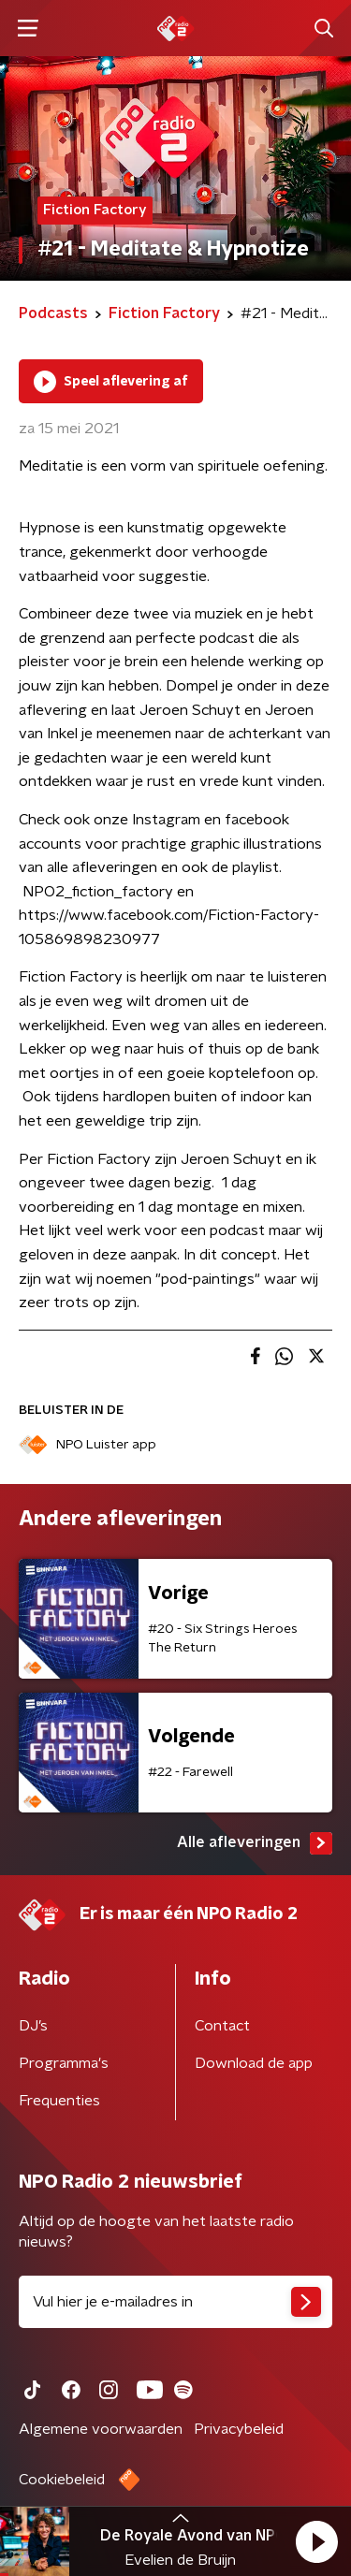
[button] (316, 2541)
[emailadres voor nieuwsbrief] (175, 2302)
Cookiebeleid (62, 2479)
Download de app (254, 2063)
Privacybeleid (239, 2429)
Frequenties (59, 2100)
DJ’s (33, 2025)
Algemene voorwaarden (101, 2429)
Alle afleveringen (254, 1843)
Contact (222, 2025)
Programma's (64, 2063)
